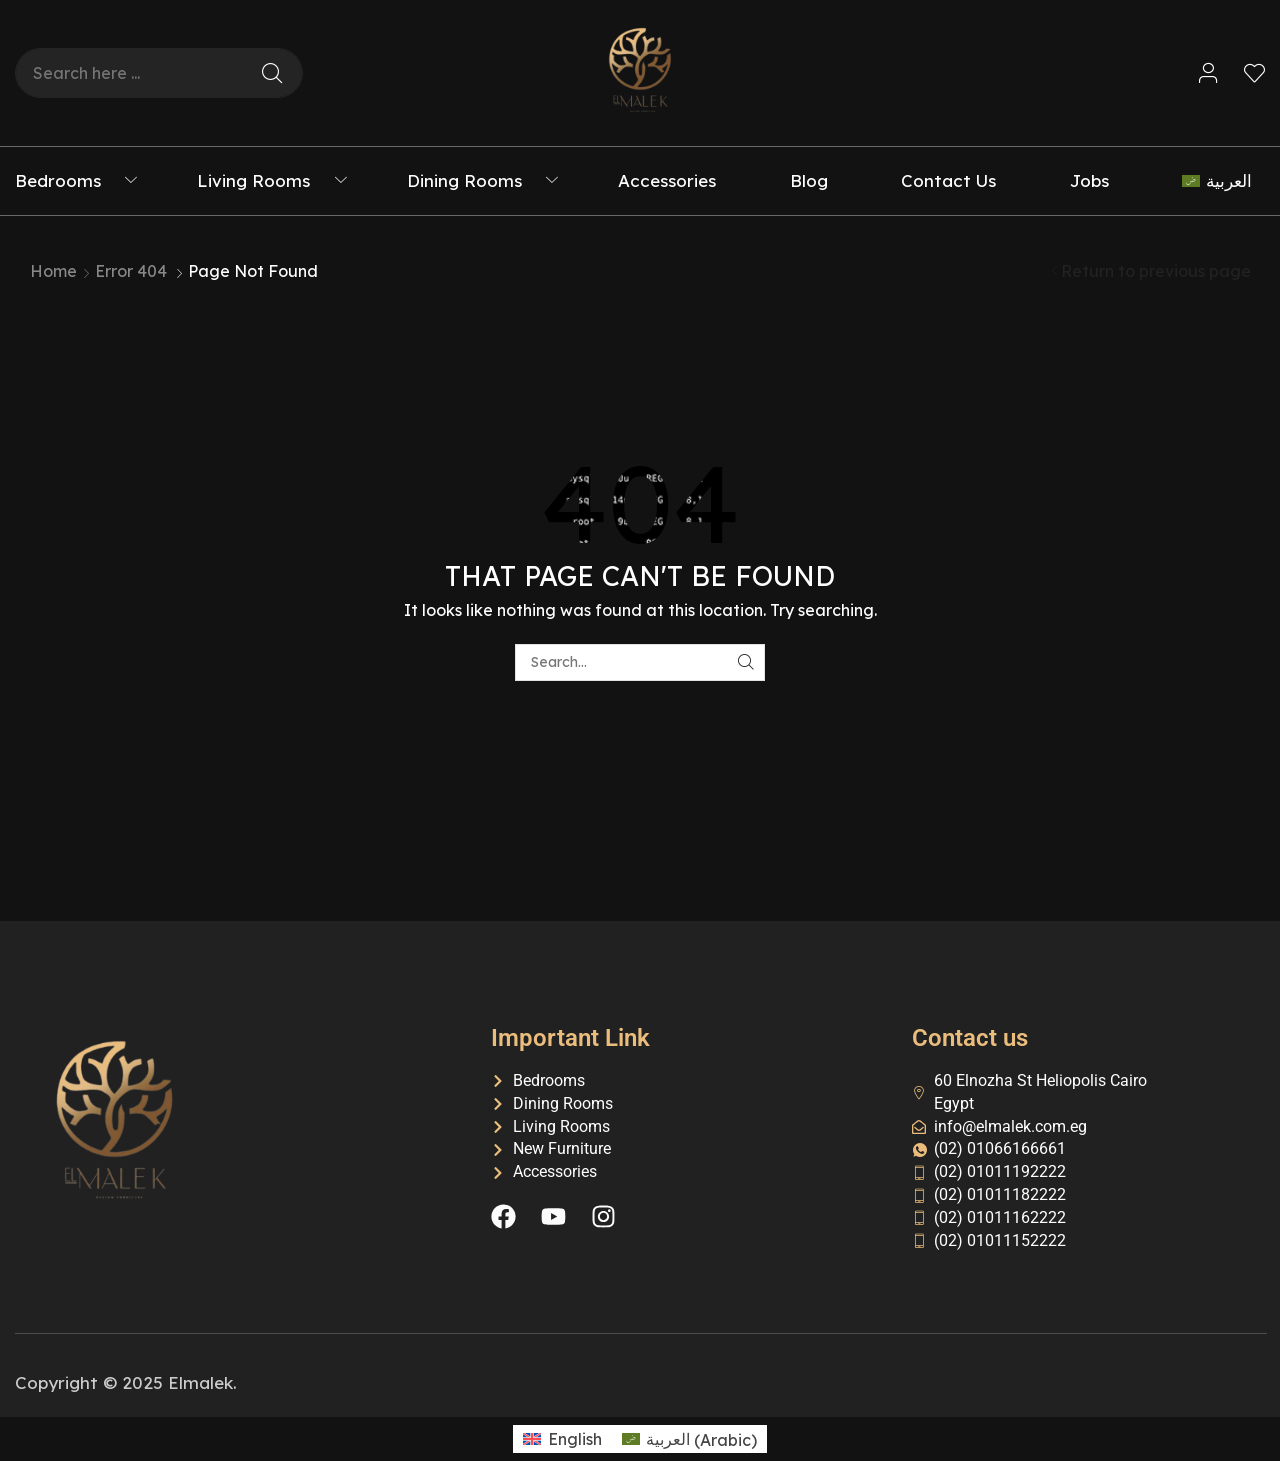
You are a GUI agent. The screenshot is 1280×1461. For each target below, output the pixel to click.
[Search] (272, 73)
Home (53, 271)
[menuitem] (1223, 181)
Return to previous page (1156, 271)
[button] (1208, 73)
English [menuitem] (575, 1439)
